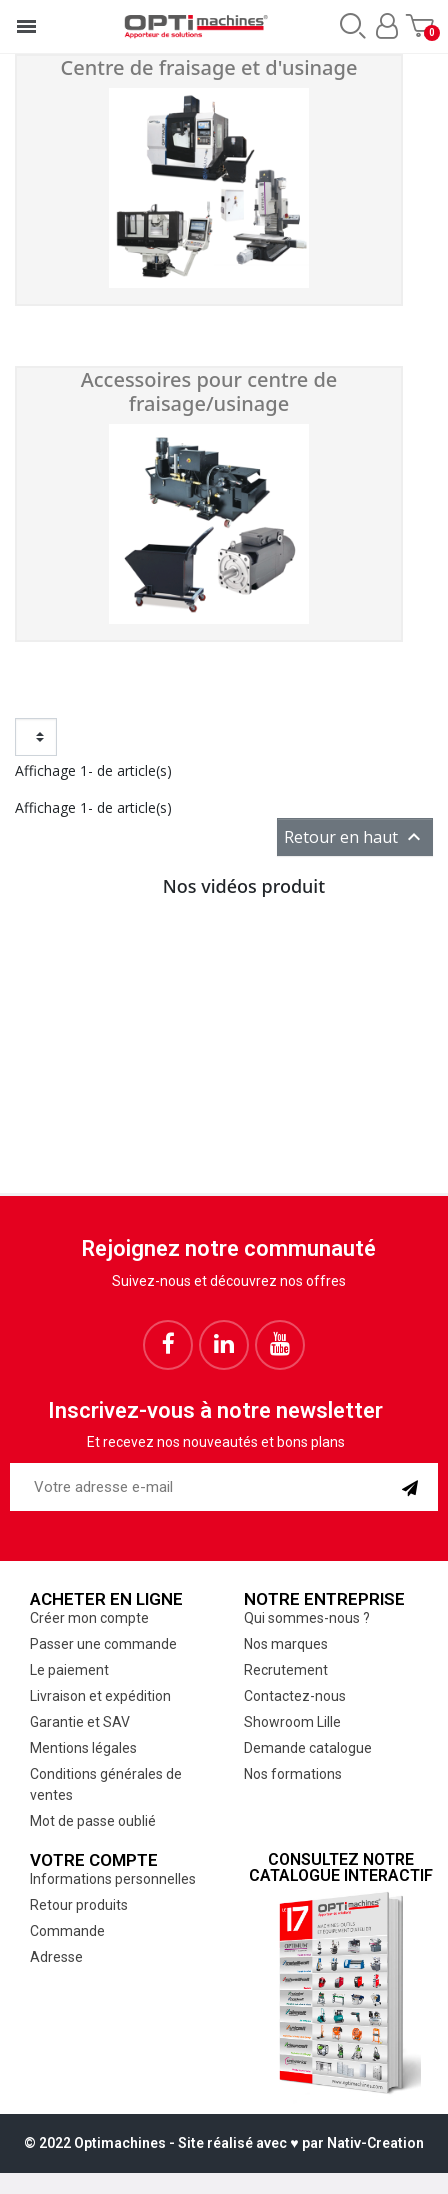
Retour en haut (355, 837)
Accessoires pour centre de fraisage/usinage (209, 391)
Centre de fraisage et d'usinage (209, 67)
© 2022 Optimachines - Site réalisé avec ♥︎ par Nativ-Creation (223, 2143)
